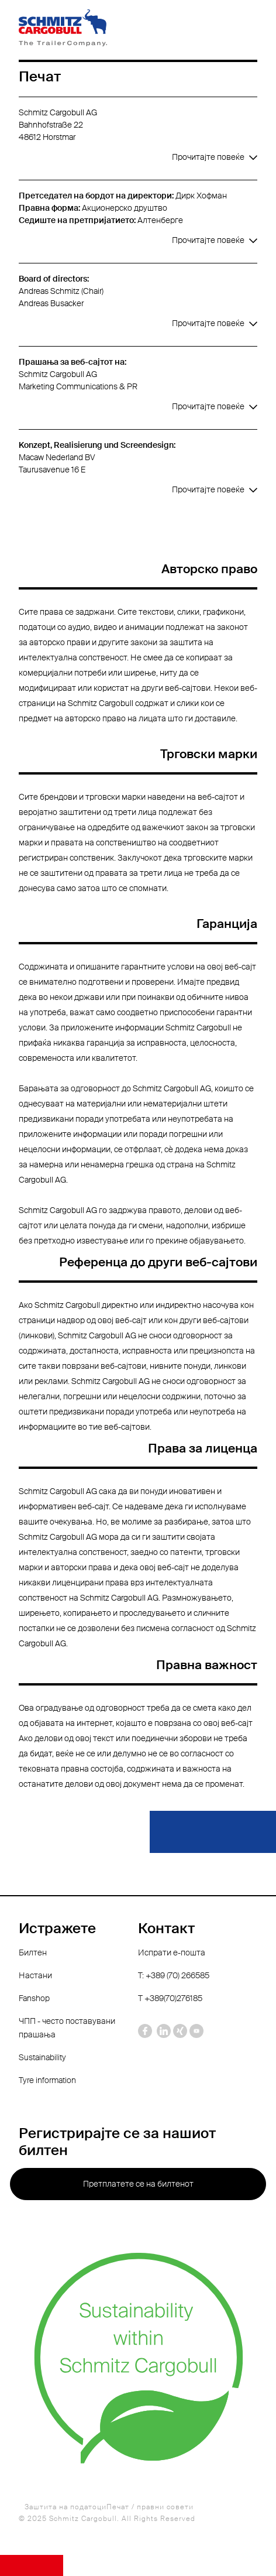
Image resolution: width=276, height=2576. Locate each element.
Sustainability (42, 2057)
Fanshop (34, 1998)
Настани (35, 1975)
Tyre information (47, 2080)
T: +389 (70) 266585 (173, 1975)
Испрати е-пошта (171, 1952)
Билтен (33, 1952)
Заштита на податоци (65, 2507)
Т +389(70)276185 (170, 1998)
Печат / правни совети (150, 2507)
